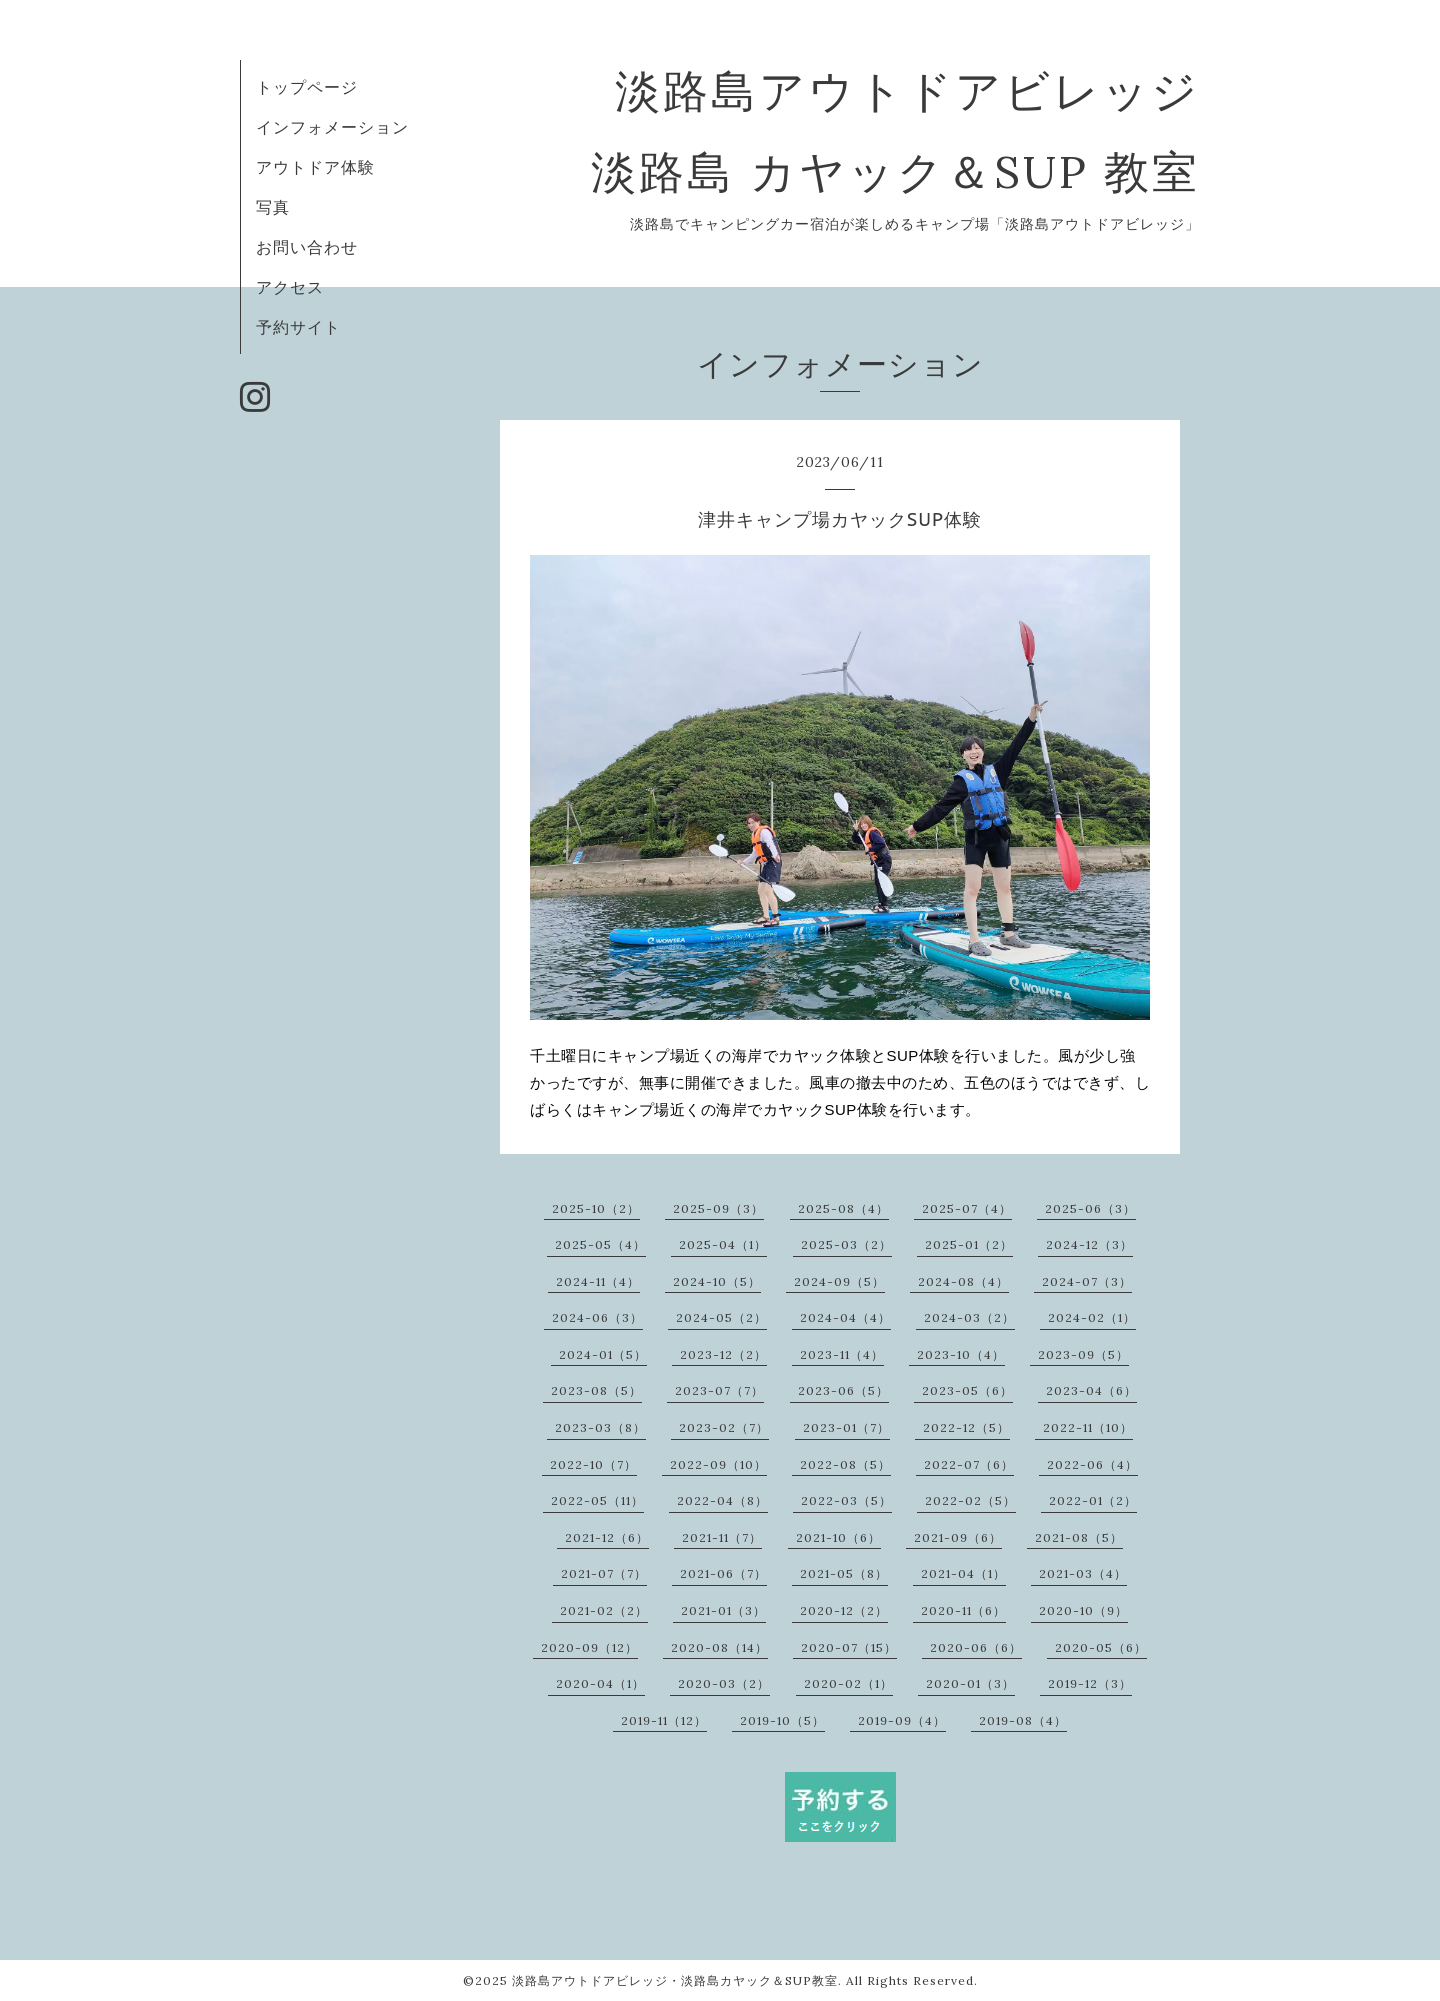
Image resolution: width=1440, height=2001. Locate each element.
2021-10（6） (838, 1537)
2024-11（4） (598, 1281)
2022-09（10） (718, 1464)
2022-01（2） (1093, 1500)
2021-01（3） (723, 1610)
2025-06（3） (1090, 1208)
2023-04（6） (1091, 1390)
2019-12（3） (1090, 1683)
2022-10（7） (593, 1464)
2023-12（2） (723, 1354)
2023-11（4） (842, 1354)
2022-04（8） (722, 1500)
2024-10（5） (717, 1281)
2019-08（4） (1023, 1720)
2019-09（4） (902, 1720)
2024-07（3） (1087, 1281)
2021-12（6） (607, 1537)
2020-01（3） (970, 1683)
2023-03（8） (600, 1427)
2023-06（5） (843, 1390)
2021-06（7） (723, 1573)
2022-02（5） (970, 1500)
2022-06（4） (1092, 1464)
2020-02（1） (848, 1683)
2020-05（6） (1101, 1647)
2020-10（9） (1083, 1610)
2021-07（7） (604, 1573)
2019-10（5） (782, 1720)
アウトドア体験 (315, 167)
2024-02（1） (1092, 1317)
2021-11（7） (722, 1537)
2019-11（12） (664, 1720)
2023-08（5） (596, 1390)
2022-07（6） (969, 1464)
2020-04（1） (600, 1683)
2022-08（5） (845, 1464)
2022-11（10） (1088, 1427)
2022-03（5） (846, 1500)
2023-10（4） (961, 1354)
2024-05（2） (721, 1317)
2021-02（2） (604, 1610)
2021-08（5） (1079, 1537)
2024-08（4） (963, 1281)
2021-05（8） (844, 1573)
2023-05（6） (967, 1390)
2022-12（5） (966, 1427)
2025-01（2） (969, 1244)
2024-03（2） (969, 1317)
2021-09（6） (958, 1537)
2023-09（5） (1083, 1354)
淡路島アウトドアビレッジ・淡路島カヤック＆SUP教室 (675, 1980)
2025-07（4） (967, 1208)
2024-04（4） (845, 1317)
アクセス (290, 287)
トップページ (307, 87)
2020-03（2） (724, 1683)
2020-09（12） (589, 1647)
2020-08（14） (719, 1647)
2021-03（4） (1083, 1573)
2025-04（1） (723, 1244)
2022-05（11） (597, 1500)
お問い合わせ (307, 247)
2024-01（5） (603, 1354)
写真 (273, 207)
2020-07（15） (849, 1647)
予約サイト (298, 327)
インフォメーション (332, 127)
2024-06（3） (597, 1317)
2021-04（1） (963, 1573)
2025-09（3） (718, 1208)
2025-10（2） (596, 1208)
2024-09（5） (839, 1281)
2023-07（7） (719, 1390)
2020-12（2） (844, 1610)
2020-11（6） (963, 1610)
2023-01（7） (846, 1427)
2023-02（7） (724, 1427)
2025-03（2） (846, 1244)
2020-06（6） (976, 1647)
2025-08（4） (843, 1208)
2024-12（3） (1089, 1244)
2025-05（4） (600, 1244)
